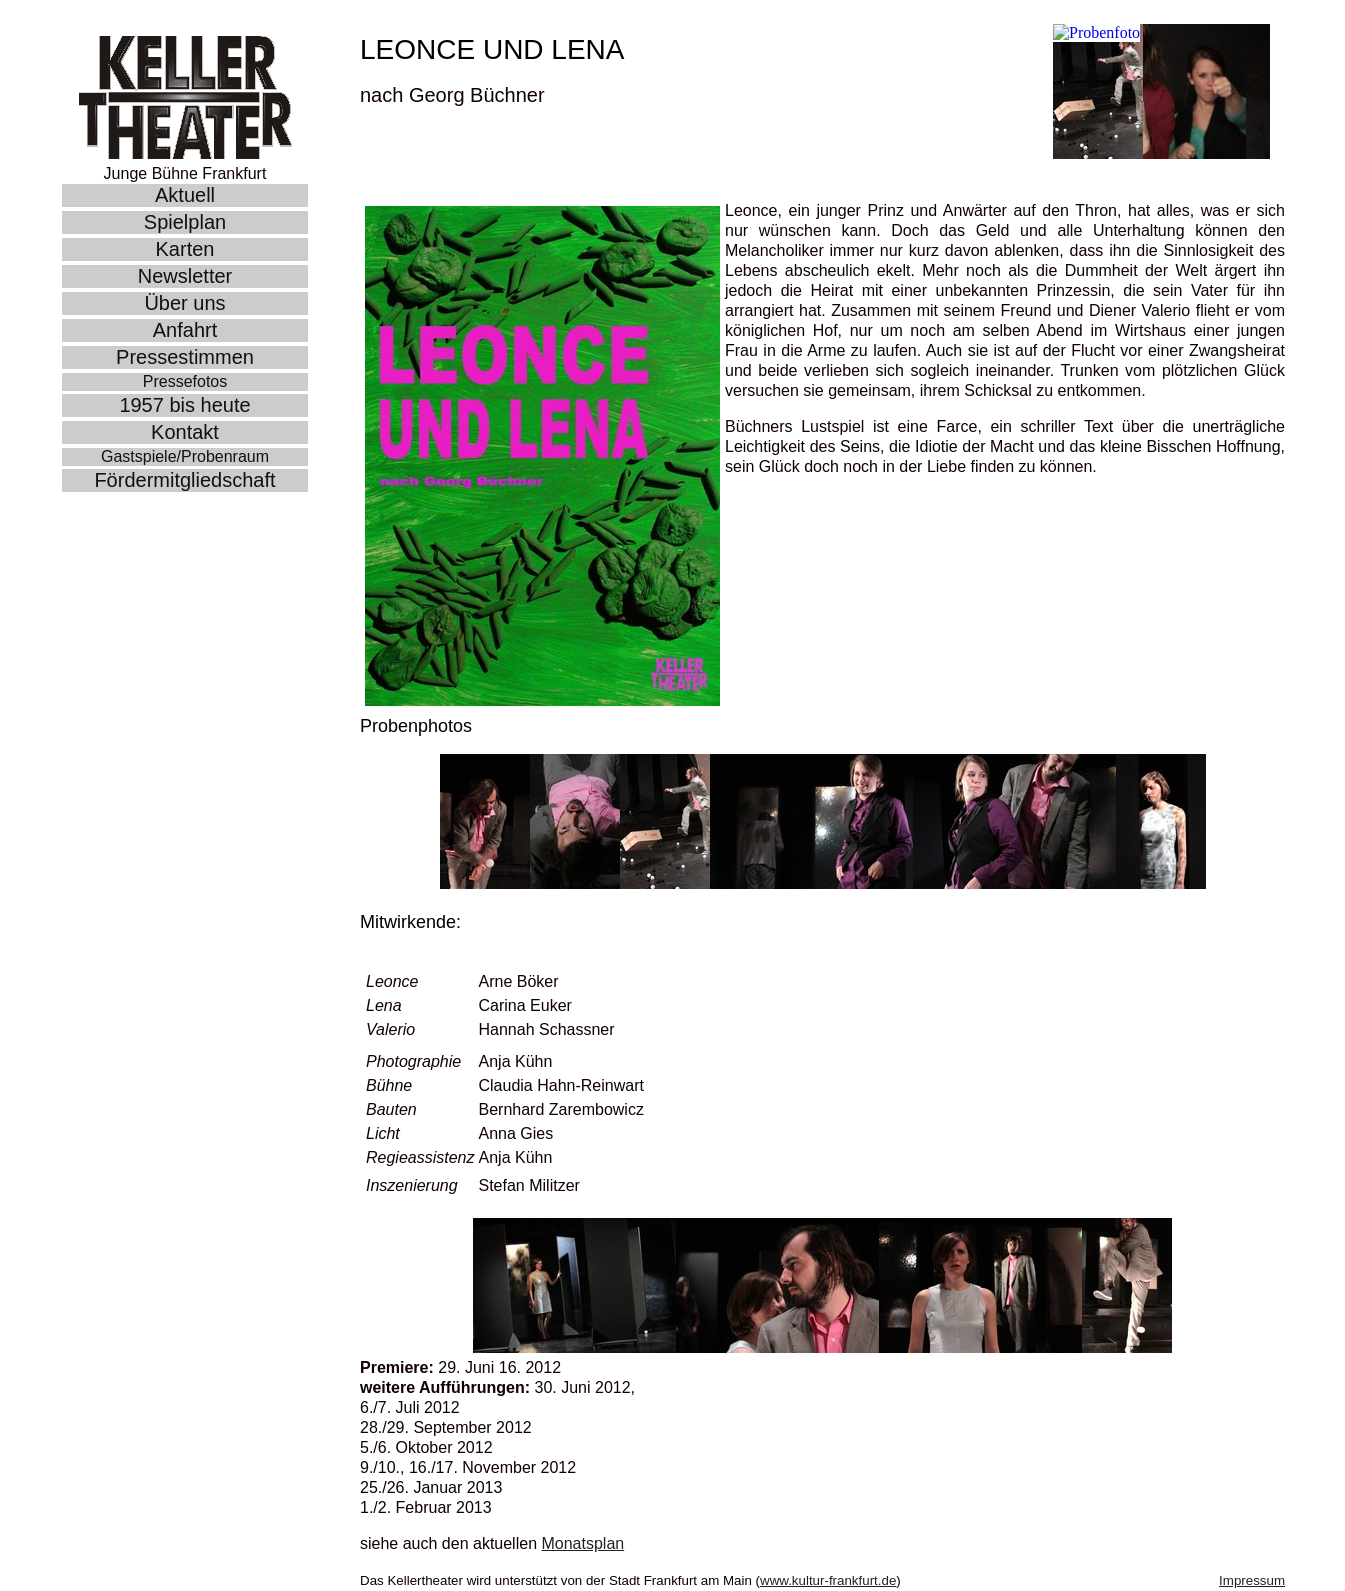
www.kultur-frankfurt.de (828, 1580)
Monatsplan (582, 1543)
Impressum (1252, 1580)
